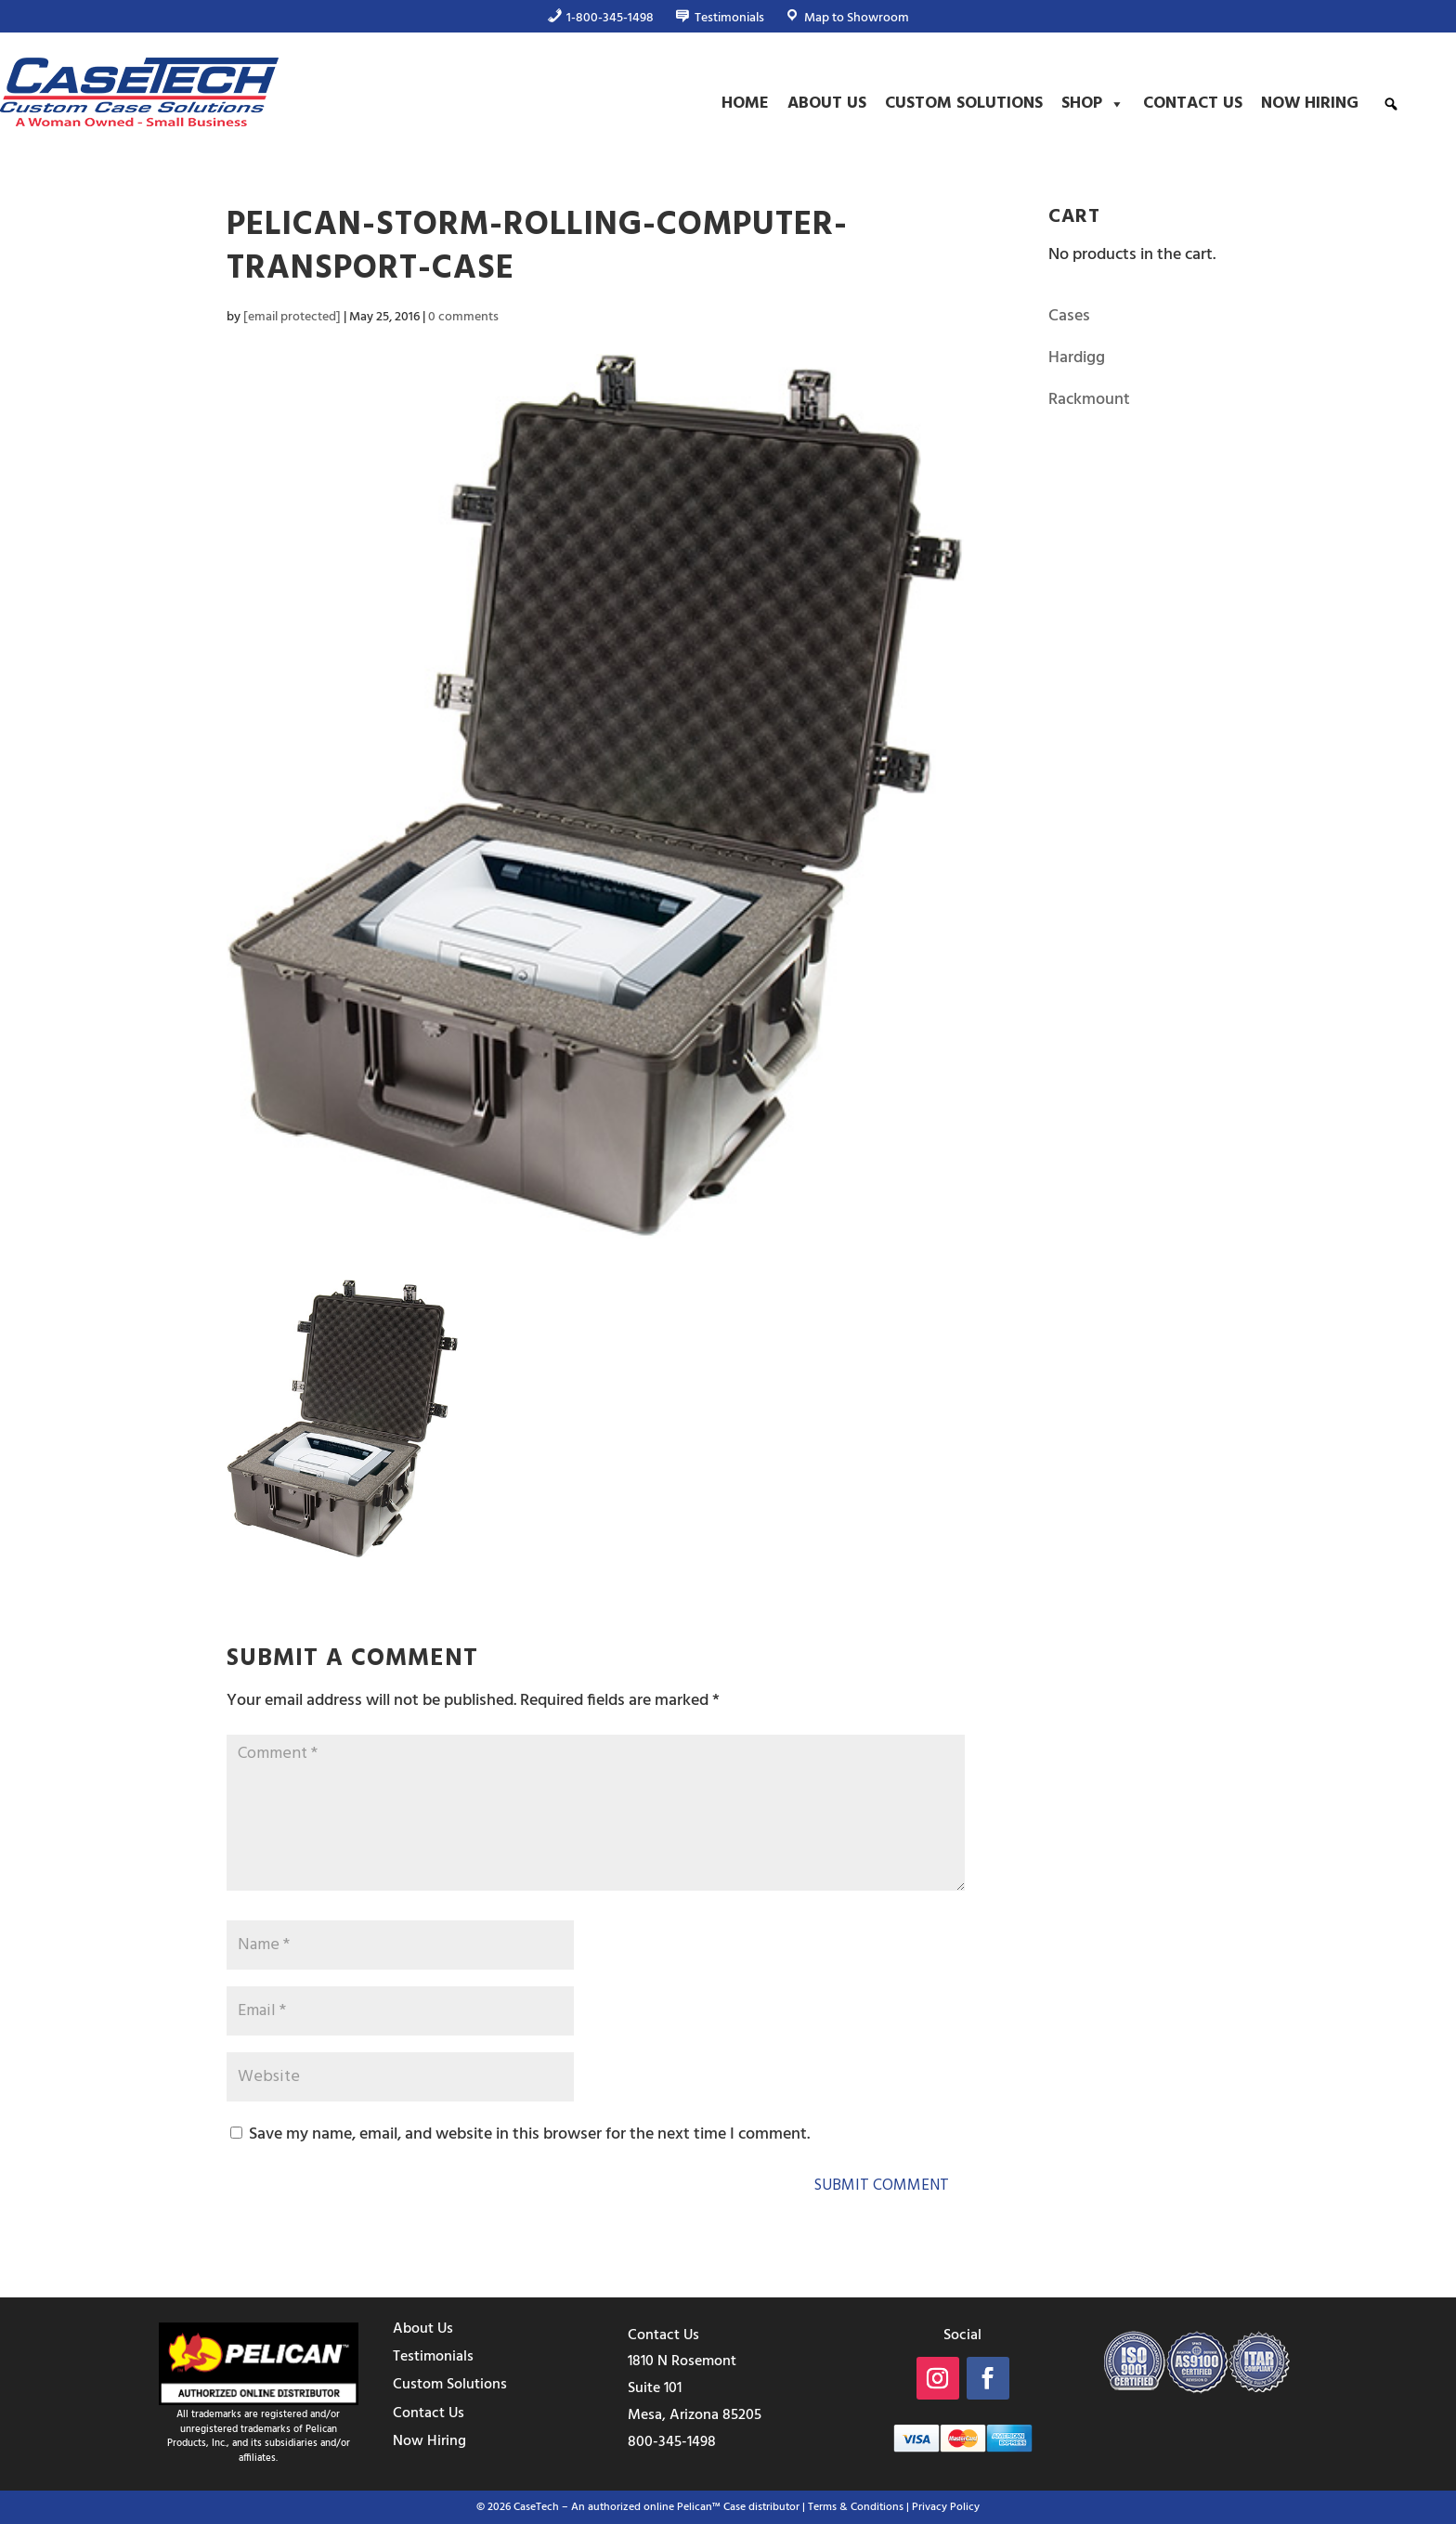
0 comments (463, 317)
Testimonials (433, 2357)
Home (745, 103)
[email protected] (292, 317)
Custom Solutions (964, 103)
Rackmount (1089, 399)
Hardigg (1076, 358)
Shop (1092, 104)
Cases (1069, 316)
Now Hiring (1309, 103)
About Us (826, 103)
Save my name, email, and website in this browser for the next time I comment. (529, 2134)
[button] (1391, 104)
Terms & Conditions (856, 2507)
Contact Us (1192, 103)
